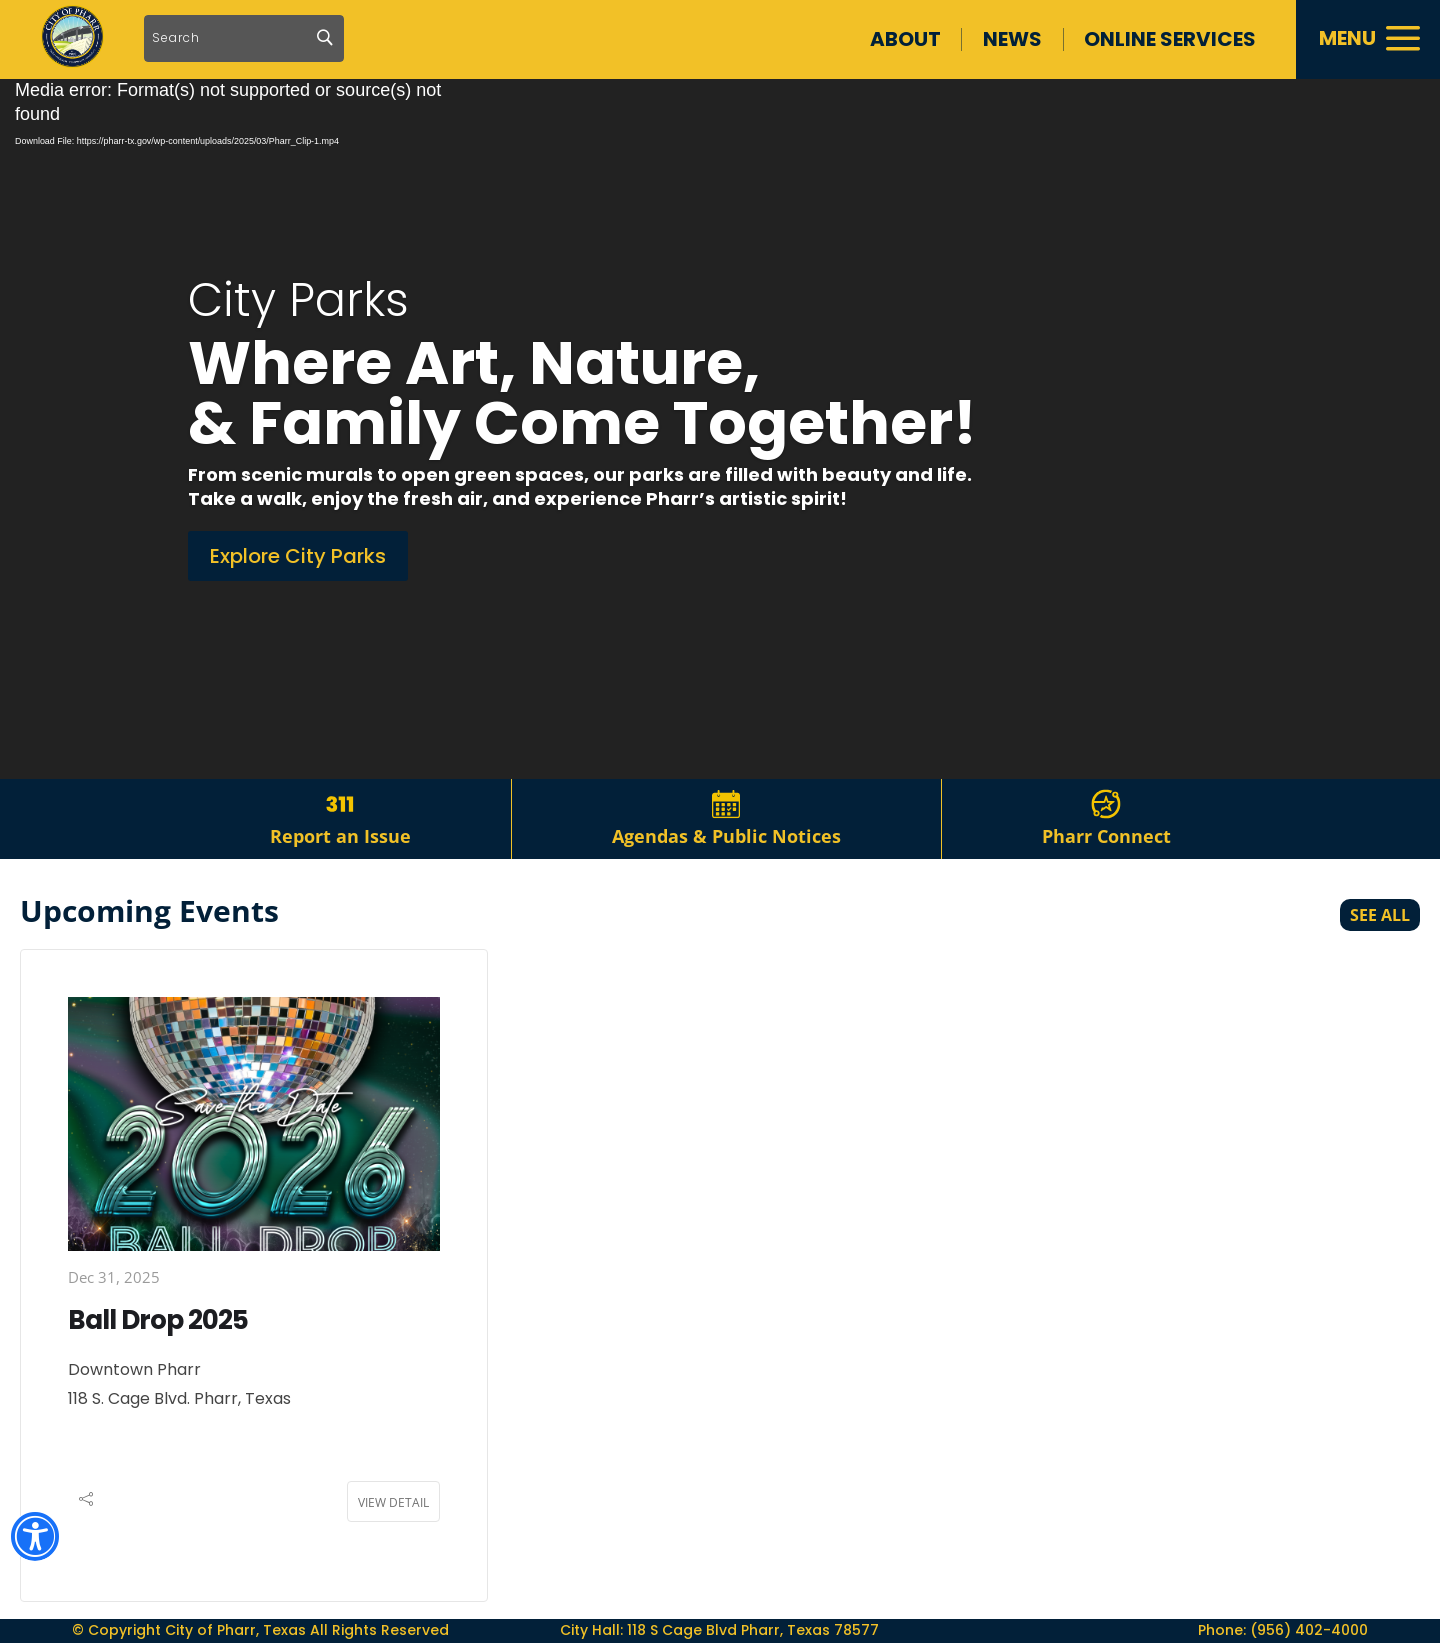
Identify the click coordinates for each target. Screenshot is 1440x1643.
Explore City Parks (298, 556)
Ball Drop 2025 (158, 1320)
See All (1380, 915)
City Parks (298, 300)
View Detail (393, 1502)
